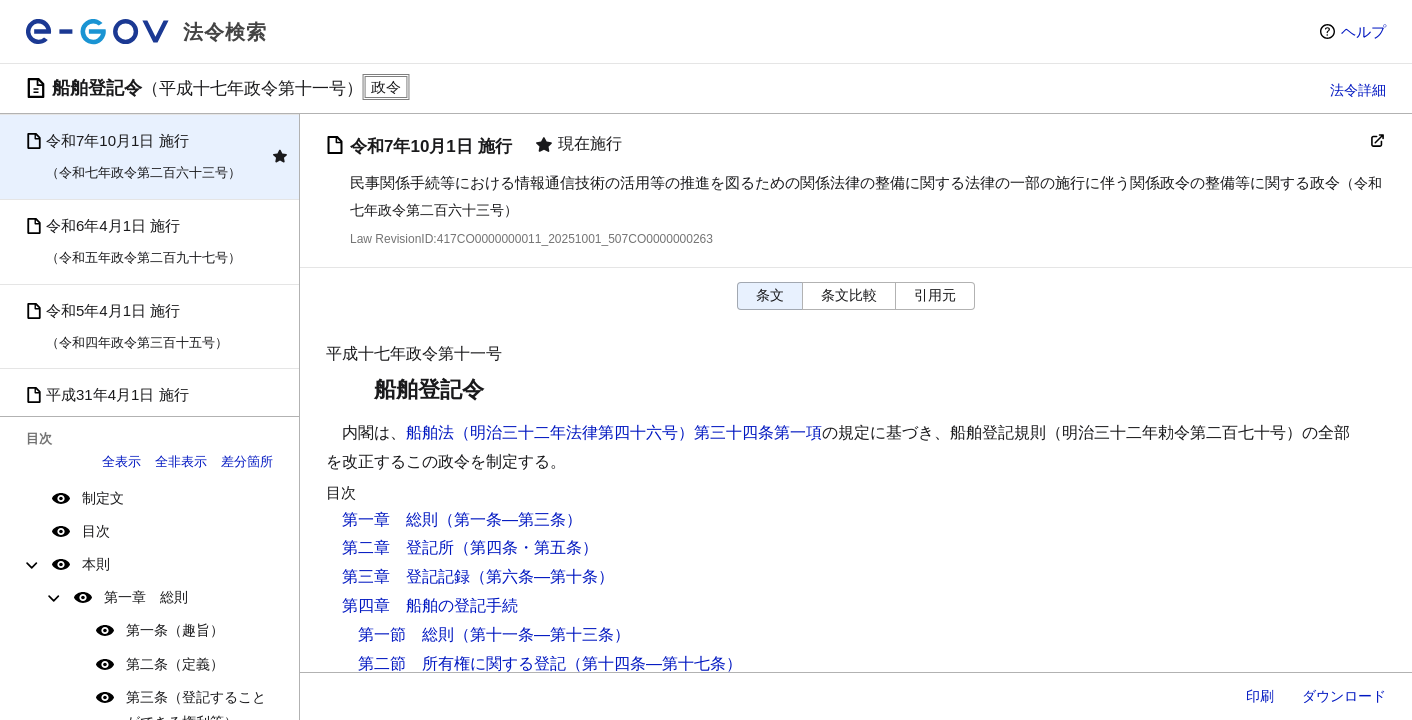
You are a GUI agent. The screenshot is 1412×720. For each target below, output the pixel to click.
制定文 (103, 498)
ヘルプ (1363, 31)
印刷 (1260, 696)
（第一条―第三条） (510, 519)
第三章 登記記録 (406, 576)
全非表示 (181, 461)
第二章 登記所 (398, 547)
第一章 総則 (146, 597)
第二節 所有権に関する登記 (462, 663)
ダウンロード (1344, 696)
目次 (96, 531)
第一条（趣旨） (175, 630)
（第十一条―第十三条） (542, 634)
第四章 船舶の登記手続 (430, 605)
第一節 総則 (406, 634)
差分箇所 (247, 461)
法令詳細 (1358, 90)
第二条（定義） (175, 664)
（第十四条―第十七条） (654, 663)
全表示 (121, 461)
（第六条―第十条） (542, 576)
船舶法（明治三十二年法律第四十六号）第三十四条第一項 (614, 432)
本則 (96, 564)
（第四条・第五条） (526, 547)
